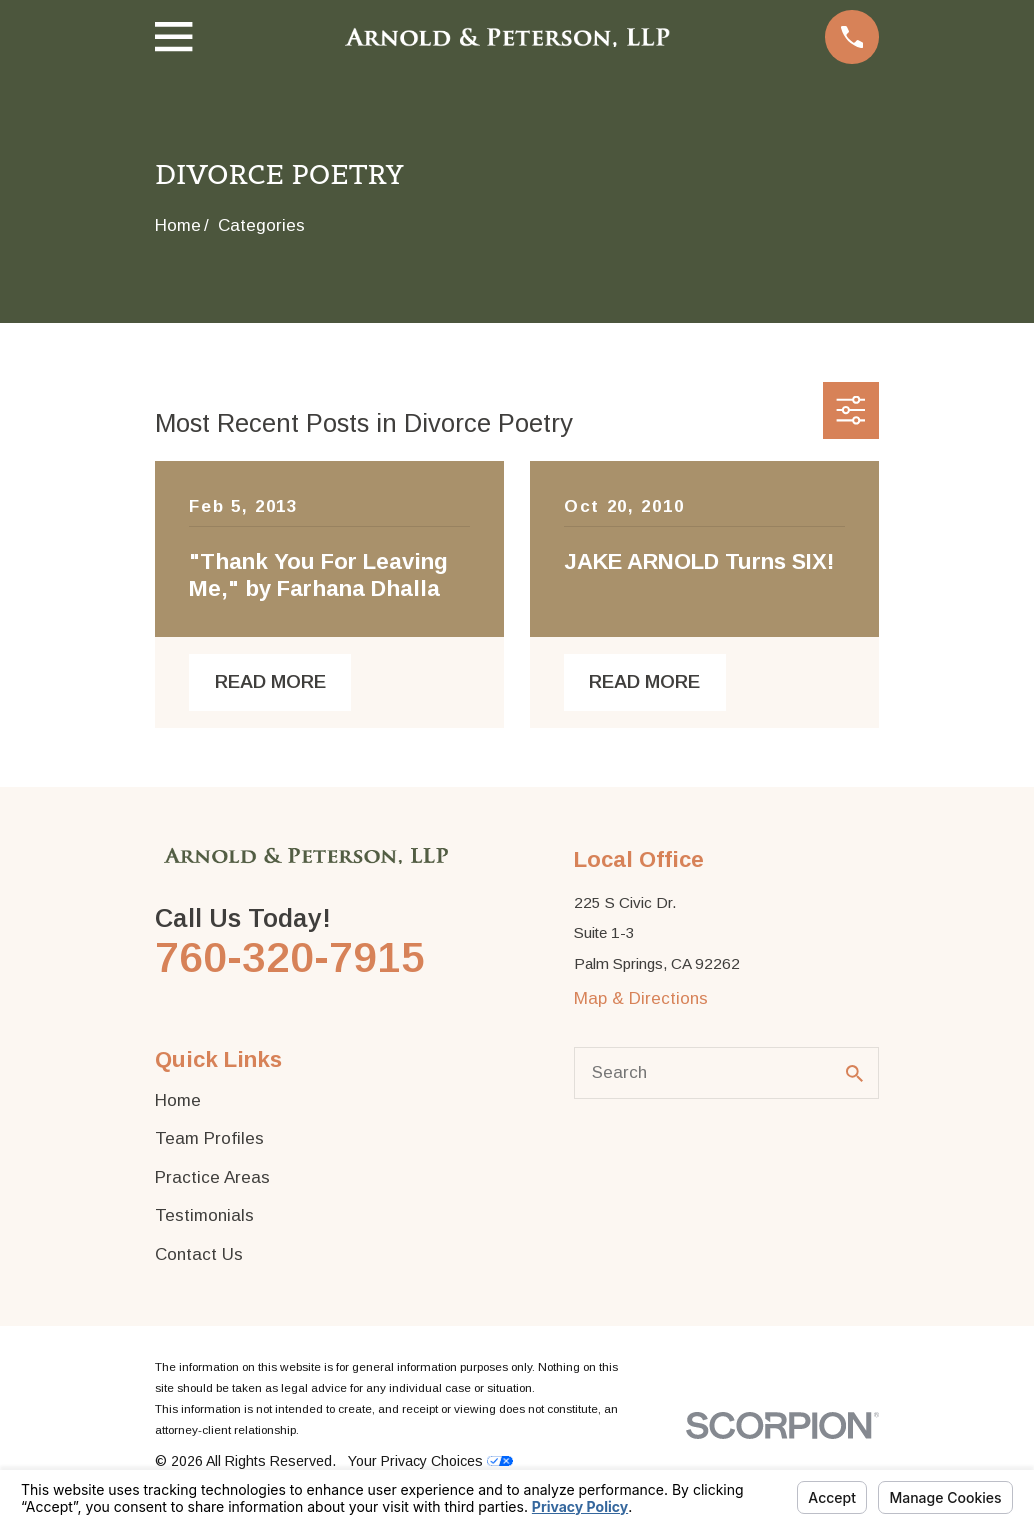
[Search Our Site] (854, 1073)
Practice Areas (212, 1177)
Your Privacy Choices (430, 1461)
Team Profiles (209, 1138)
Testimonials (204, 1215)
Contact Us (199, 1254)
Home (178, 1100)
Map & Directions (641, 998)
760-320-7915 (290, 957)
